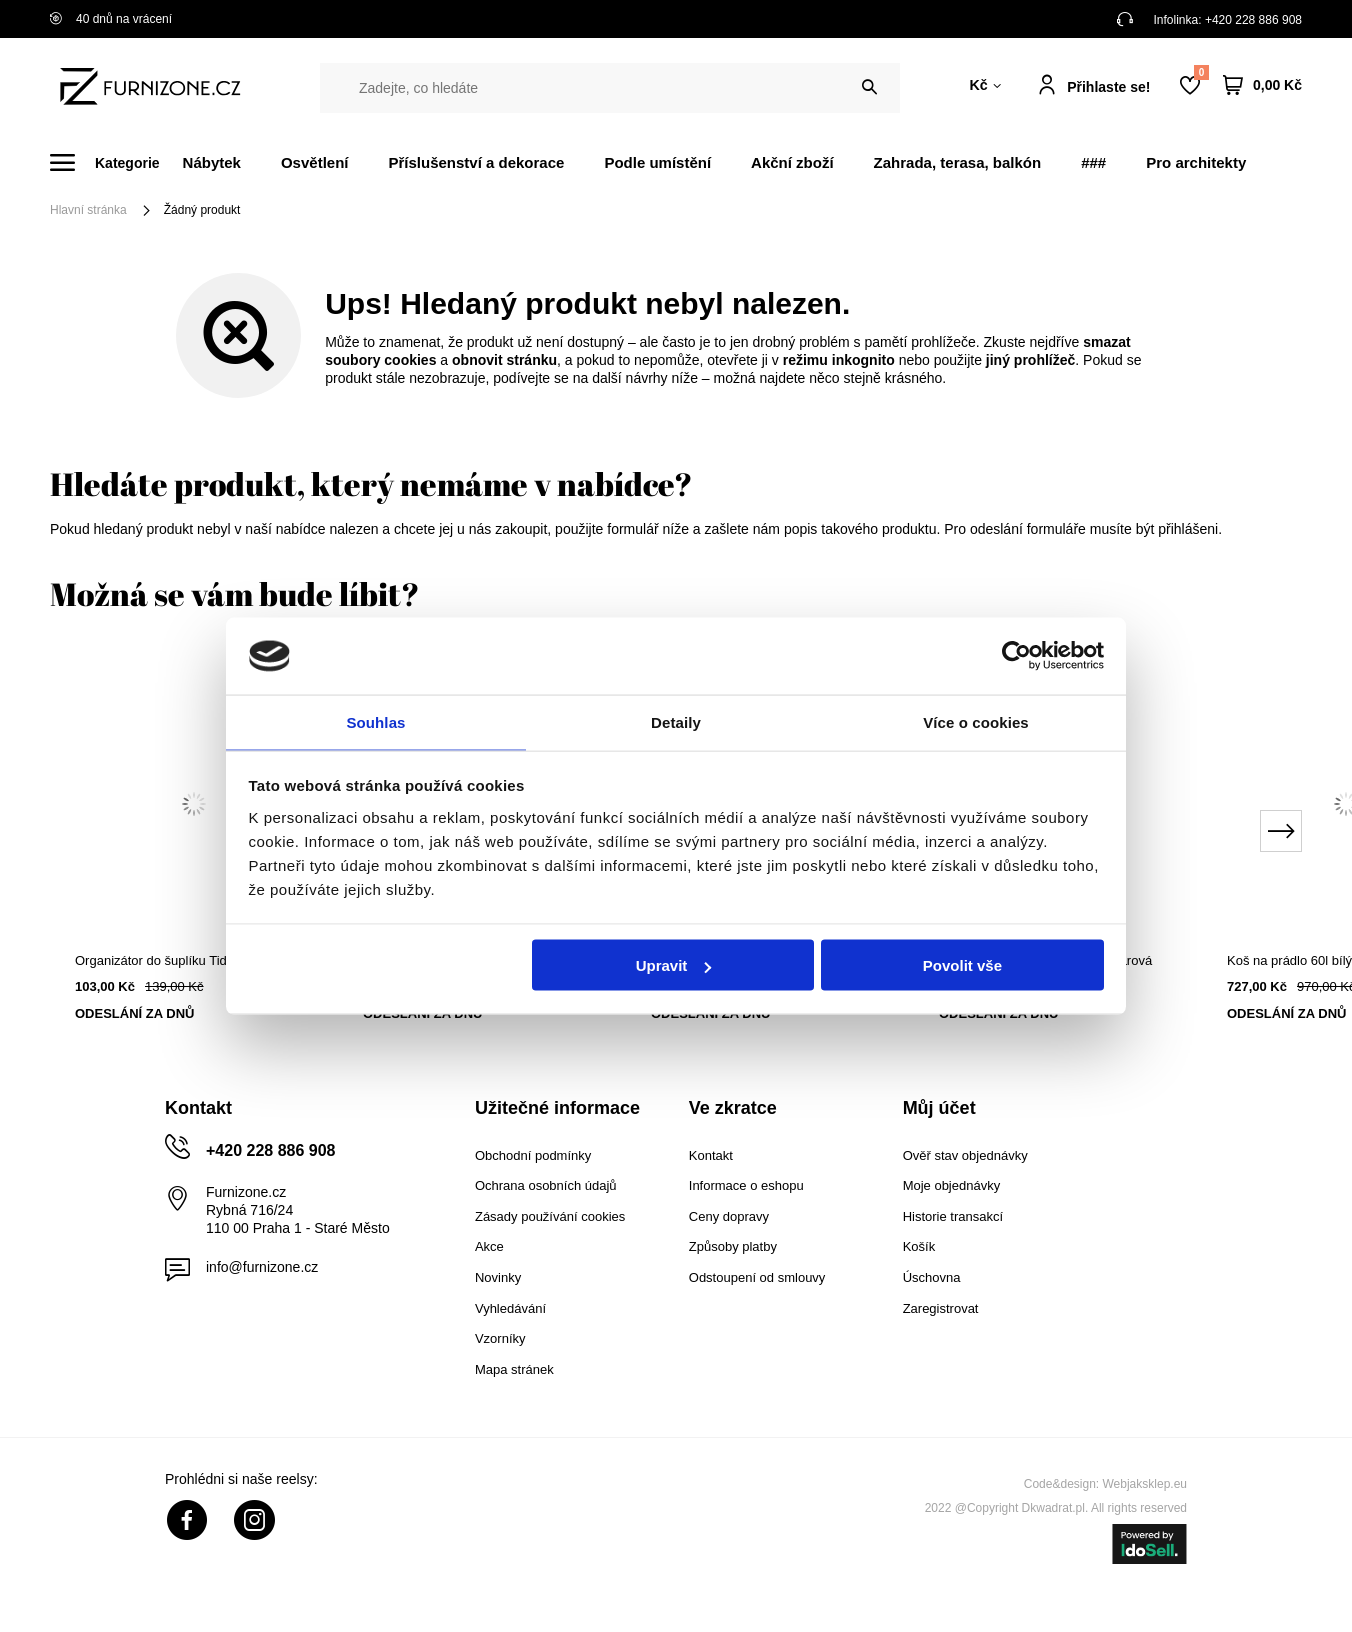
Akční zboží (792, 162)
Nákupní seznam (1201, 72)
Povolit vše (962, 966)
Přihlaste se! (1108, 87)
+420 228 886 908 (1253, 20)
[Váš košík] (1262, 85)
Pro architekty (1196, 162)
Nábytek (212, 162)
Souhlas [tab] (375, 720)
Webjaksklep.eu (1145, 1484)
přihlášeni (1188, 529)
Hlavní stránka (88, 210)
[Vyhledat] (869, 87)
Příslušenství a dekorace (476, 162)
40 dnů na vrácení (111, 19)
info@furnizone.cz (262, 1267)
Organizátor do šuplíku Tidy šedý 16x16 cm (194, 960)
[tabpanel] (194, 854)
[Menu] (116, 162)
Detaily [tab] (676, 720)
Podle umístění (657, 162)
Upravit (674, 966)
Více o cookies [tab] (976, 720)
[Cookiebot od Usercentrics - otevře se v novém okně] (1016, 655)
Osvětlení (315, 162)
